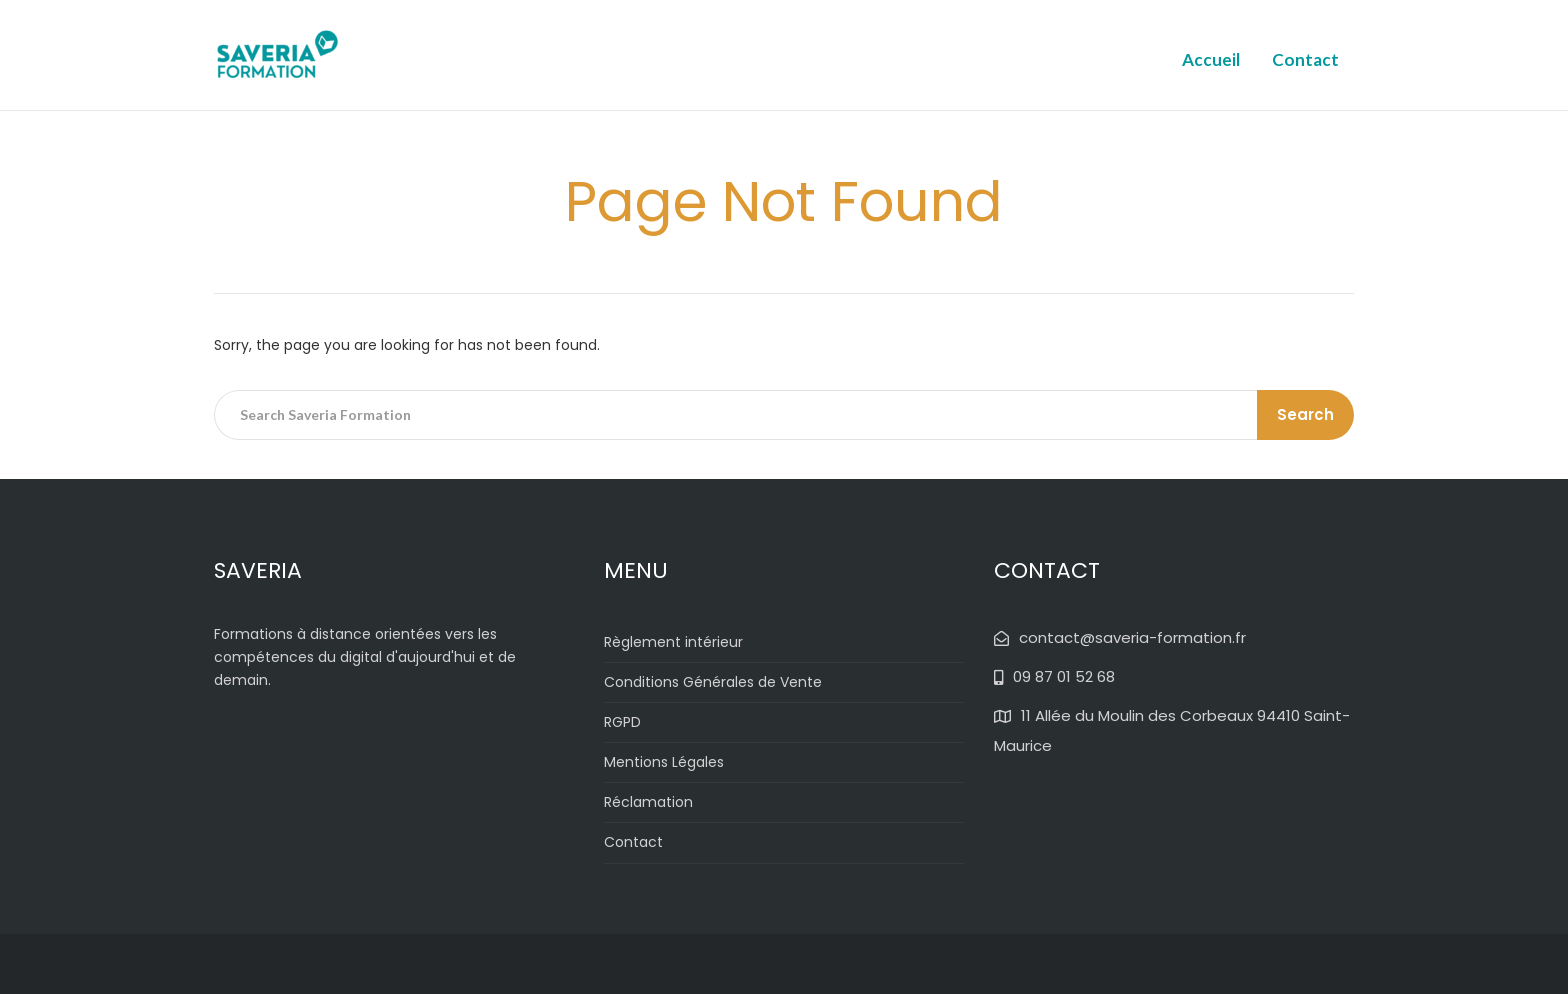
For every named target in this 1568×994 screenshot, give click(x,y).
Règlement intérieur (673, 642)
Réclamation (648, 802)
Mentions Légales (664, 762)
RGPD (622, 722)
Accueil (1211, 59)
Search (1305, 414)
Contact (1305, 59)
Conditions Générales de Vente (713, 682)
